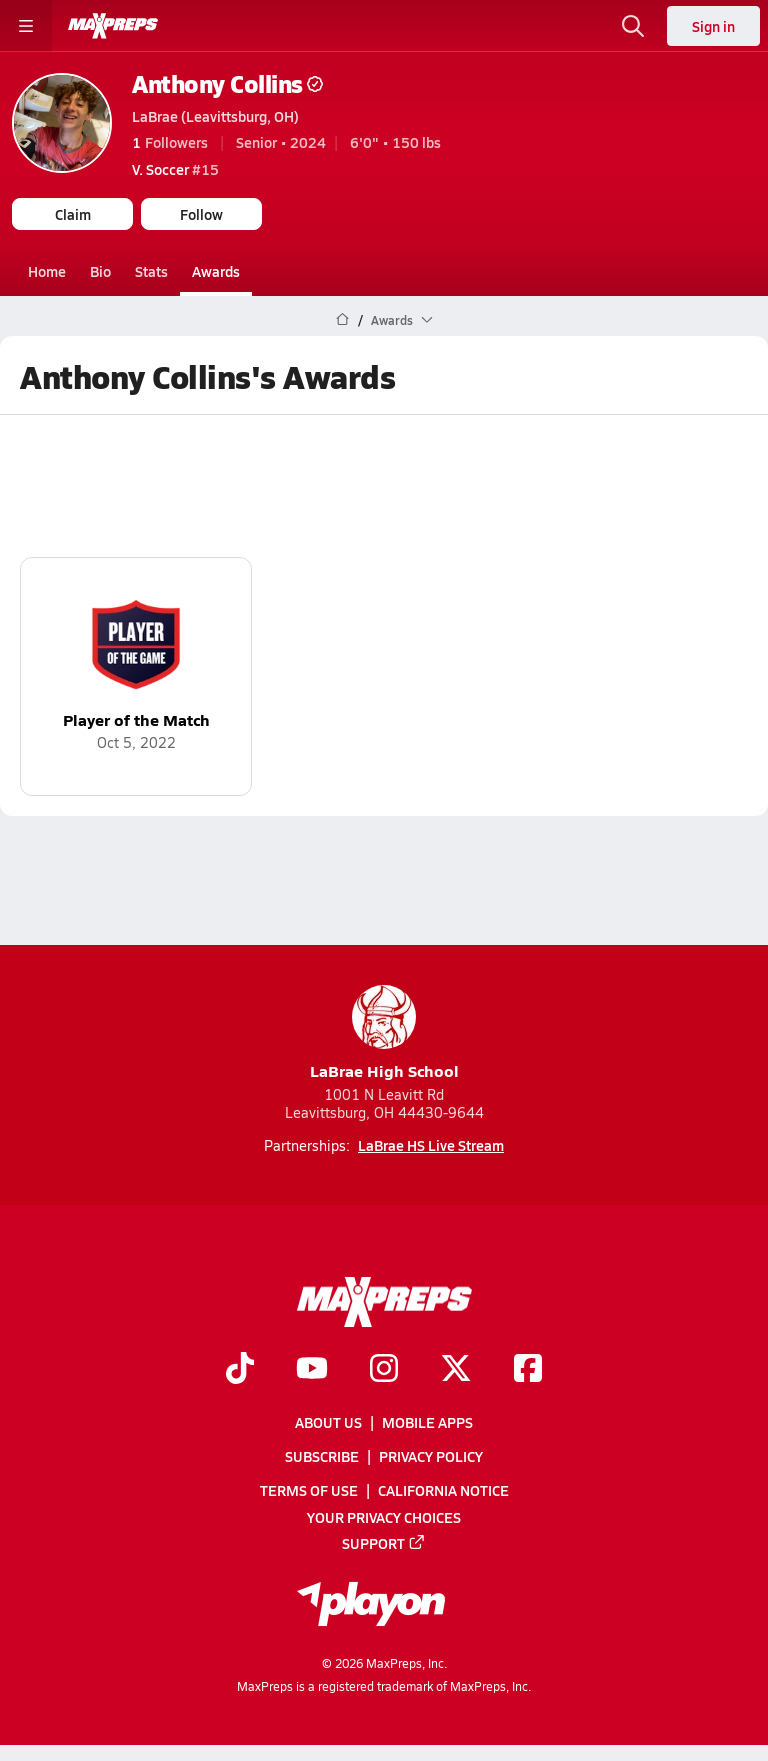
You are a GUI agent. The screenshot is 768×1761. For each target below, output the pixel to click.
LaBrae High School (384, 1033)
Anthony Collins (227, 83)
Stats (151, 271)
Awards (216, 271)
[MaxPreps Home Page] (342, 320)
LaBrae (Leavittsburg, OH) (215, 116)
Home (47, 271)
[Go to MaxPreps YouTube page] (312, 1370)
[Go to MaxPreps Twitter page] (456, 1370)
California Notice (443, 1490)
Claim (73, 214)
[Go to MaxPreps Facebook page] (528, 1370)
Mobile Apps (427, 1422)
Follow (201, 214)
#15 (175, 169)
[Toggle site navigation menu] (26, 26)
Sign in (713, 26)
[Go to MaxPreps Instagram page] (384, 1370)
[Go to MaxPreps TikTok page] (240, 1370)
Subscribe (322, 1456)
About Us (328, 1422)
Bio (100, 271)
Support (384, 1543)
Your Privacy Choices (384, 1517)
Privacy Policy (431, 1456)
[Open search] (633, 26)
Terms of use (309, 1490)
